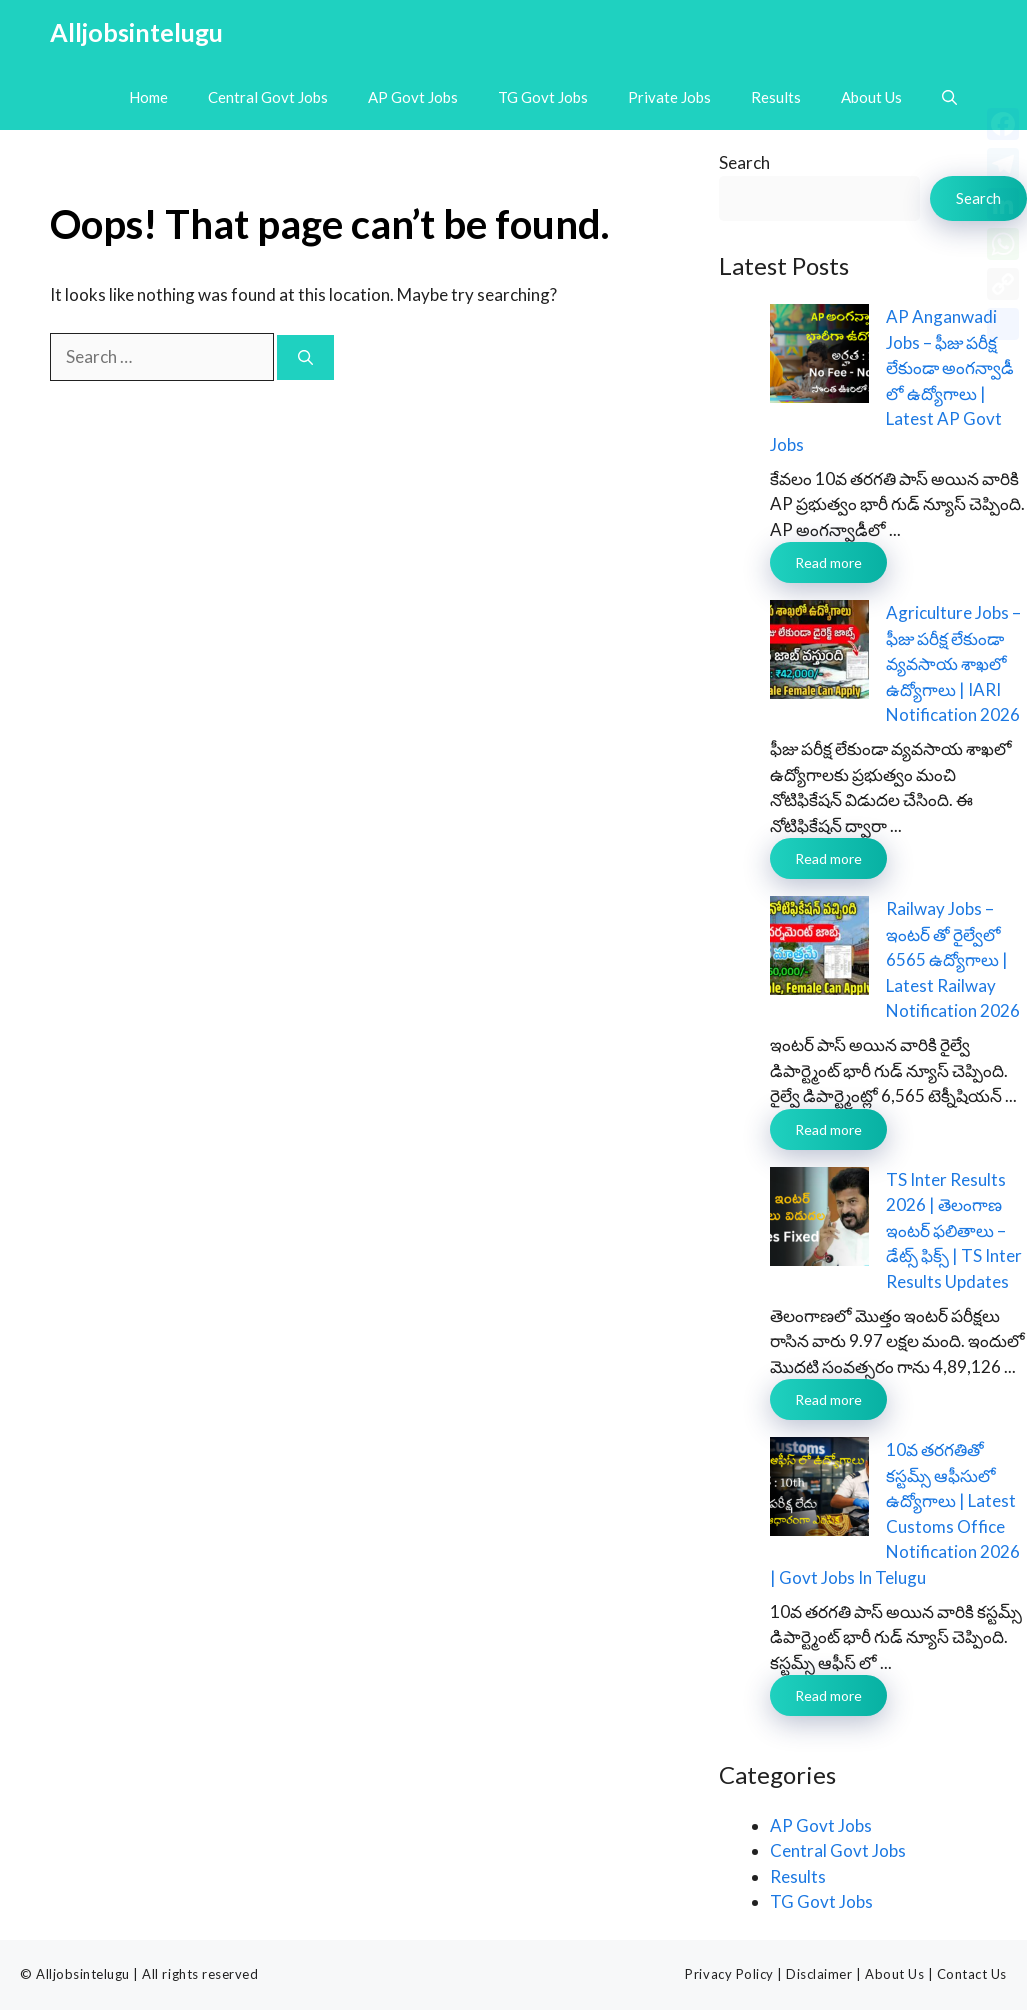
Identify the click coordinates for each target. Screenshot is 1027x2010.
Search (744, 162)
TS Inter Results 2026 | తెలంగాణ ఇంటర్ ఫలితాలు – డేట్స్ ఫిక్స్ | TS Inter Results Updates (954, 1230)
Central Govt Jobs (268, 97)
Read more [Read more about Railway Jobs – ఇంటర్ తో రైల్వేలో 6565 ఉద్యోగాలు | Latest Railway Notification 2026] (828, 1129)
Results (776, 97)
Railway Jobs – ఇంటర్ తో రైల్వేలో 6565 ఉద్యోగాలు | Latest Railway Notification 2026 (953, 959)
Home (148, 97)
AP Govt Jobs (413, 97)
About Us (871, 97)
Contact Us (972, 1974)
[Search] (305, 357)
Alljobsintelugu (136, 32)
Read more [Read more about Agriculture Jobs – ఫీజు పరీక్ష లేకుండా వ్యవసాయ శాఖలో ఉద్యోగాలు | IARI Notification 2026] (828, 858)
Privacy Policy (729, 1974)
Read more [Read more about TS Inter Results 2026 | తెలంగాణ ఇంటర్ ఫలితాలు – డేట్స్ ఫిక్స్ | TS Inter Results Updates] (828, 1399)
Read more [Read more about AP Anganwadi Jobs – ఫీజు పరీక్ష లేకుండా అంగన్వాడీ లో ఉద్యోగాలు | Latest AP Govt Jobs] (828, 562)
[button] (949, 97)
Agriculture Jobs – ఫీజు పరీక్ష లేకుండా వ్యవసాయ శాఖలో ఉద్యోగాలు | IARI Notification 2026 (953, 663)
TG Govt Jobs (543, 97)
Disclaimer (819, 1974)
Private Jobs (669, 97)
